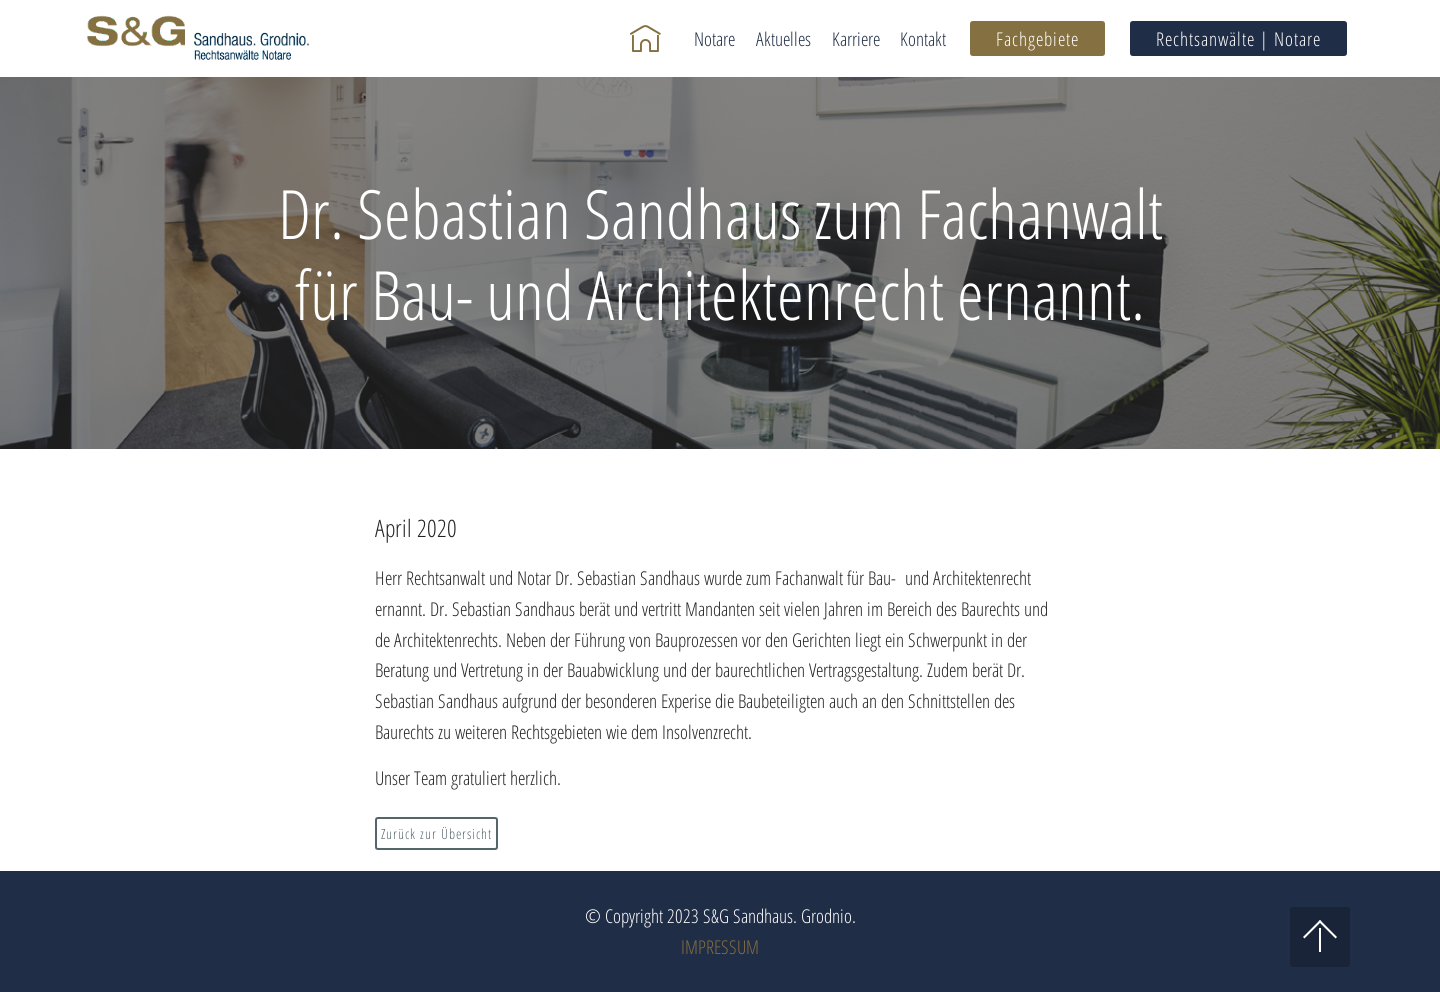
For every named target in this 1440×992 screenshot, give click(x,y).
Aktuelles (783, 38)
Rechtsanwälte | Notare (1238, 38)
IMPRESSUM (720, 946)
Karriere (856, 38)
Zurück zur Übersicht (436, 833)
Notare (714, 38)
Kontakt (923, 38)
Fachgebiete (1037, 38)
